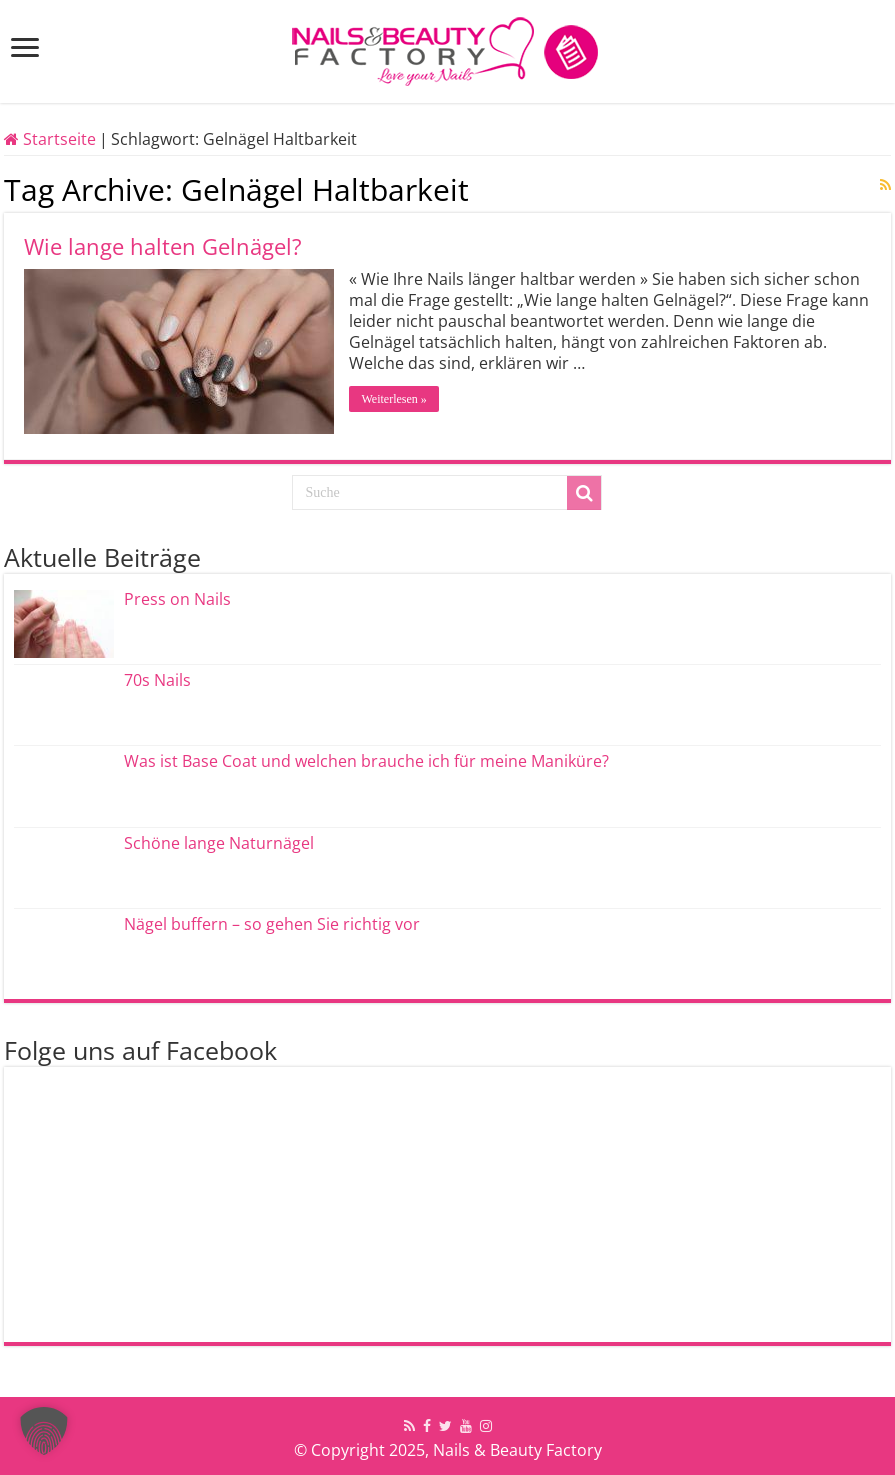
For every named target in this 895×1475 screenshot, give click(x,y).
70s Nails (157, 680)
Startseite (50, 139)
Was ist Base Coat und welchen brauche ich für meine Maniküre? (366, 761)
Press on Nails (177, 599)
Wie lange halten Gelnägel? (163, 246)
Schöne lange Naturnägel (219, 843)
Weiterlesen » (393, 399)
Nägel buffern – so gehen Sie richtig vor (272, 924)
